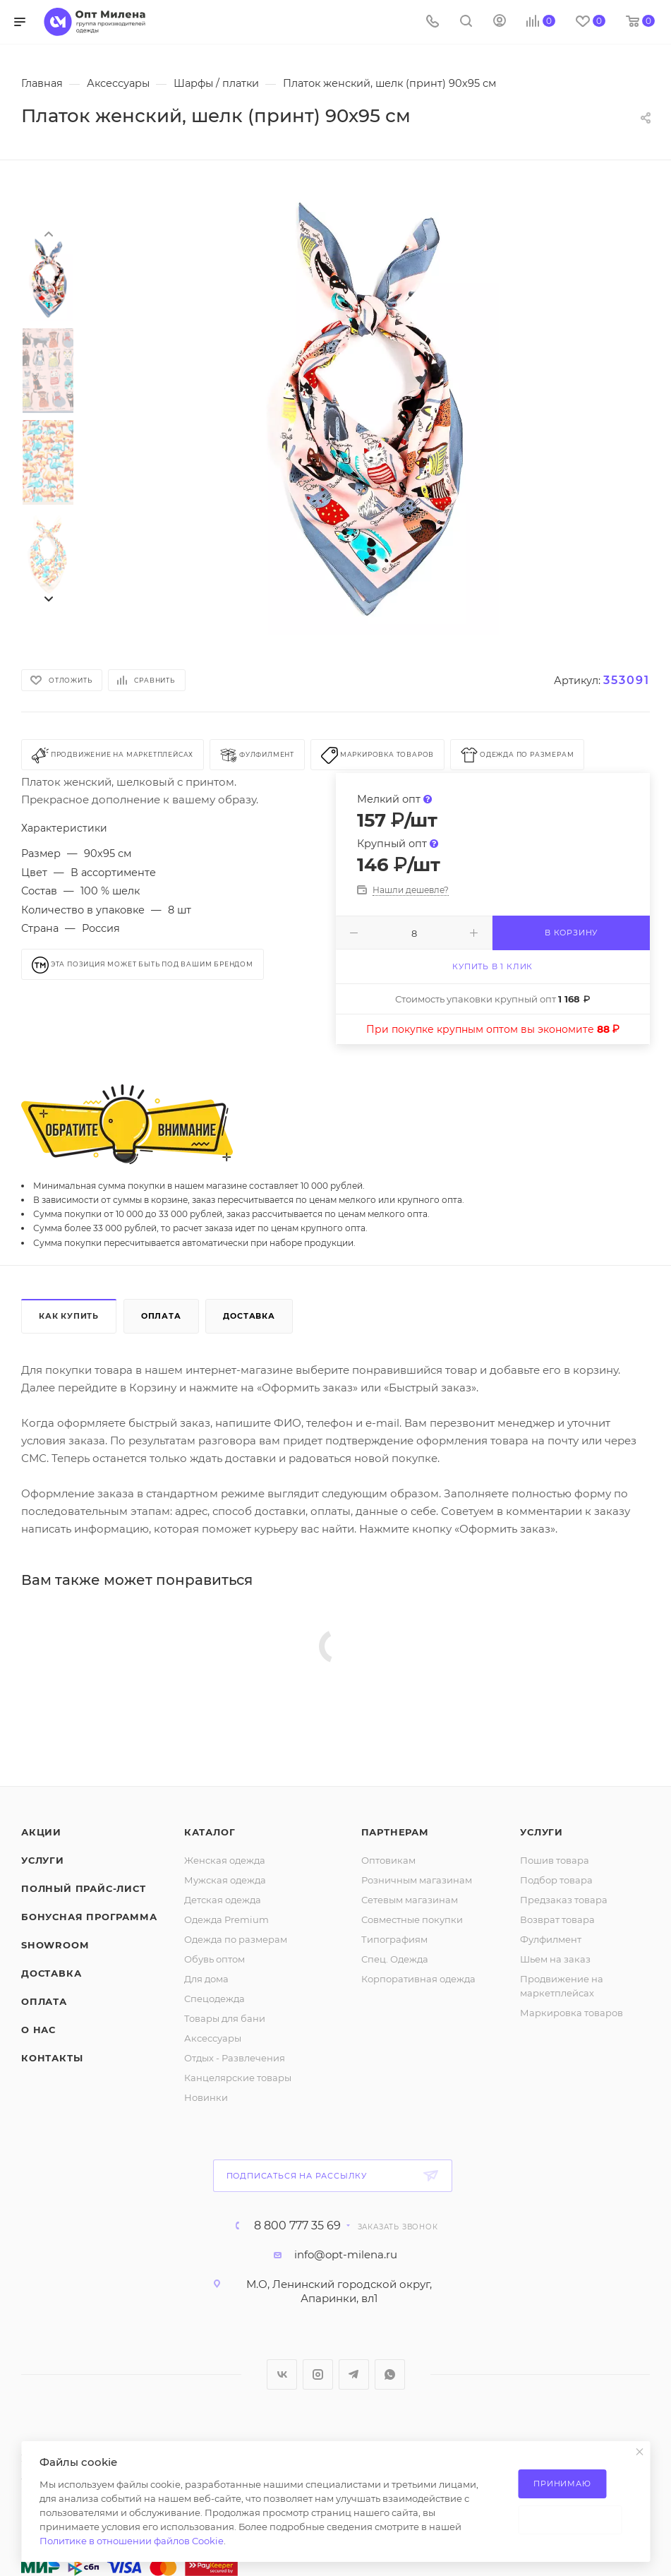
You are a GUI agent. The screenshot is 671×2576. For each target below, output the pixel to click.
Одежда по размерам (235, 1939)
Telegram (354, 2374)
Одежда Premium (226, 1919)
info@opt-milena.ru (345, 2254)
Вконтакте (282, 2374)
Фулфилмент (550, 1939)
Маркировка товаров (571, 2012)
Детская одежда (222, 1899)
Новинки (206, 2097)
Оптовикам (388, 1860)
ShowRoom (54, 1945)
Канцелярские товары (237, 2077)
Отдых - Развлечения (234, 2057)
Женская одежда (224, 1860)
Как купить (69, 1316)
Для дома (206, 1978)
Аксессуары (212, 2038)
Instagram (318, 2374)
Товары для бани (224, 2018)
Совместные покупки (412, 1919)
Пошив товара (554, 1860)
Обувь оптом (214, 1959)
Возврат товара (557, 1919)
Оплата (161, 1316)
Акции (41, 1832)
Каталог (210, 1832)
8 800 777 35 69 (297, 2225)
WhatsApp (390, 2374)
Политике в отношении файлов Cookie (132, 2540)
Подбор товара (556, 1880)
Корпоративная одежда (418, 1978)
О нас (38, 2029)
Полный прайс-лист (83, 1888)
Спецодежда (214, 1998)
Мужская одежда (225, 1880)
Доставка (248, 1316)
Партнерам (395, 1832)
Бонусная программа (89, 1916)
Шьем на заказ (555, 1959)
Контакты (52, 2057)
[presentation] (48, 233)
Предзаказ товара (563, 1899)
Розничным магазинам (416, 1880)
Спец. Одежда (394, 1959)
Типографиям (394, 1939)
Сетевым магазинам (409, 1899)
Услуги (42, 1860)
